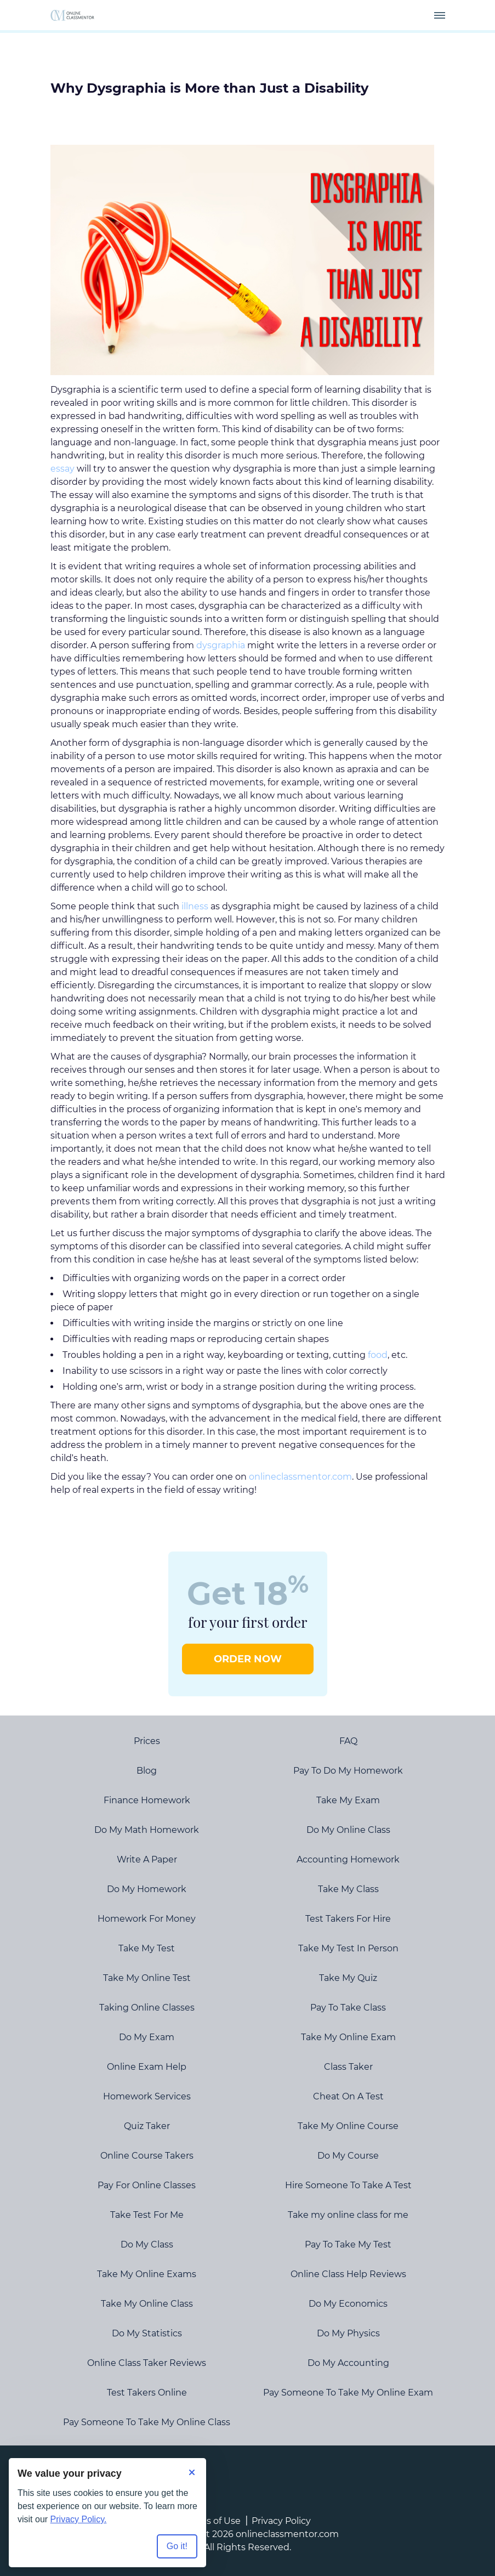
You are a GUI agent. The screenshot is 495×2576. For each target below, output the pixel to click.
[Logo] (72, 15)
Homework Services (147, 2096)
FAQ (348, 1741)
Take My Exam (348, 1800)
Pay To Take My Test (348, 2244)
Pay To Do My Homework (348, 1770)
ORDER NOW (248, 1659)
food (378, 1355)
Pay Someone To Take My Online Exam (348, 2392)
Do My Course (348, 2155)
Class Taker (348, 2067)
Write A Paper (147, 1859)
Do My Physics (348, 2333)
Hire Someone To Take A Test (348, 2185)
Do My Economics (348, 2303)
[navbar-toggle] (439, 15)
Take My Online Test (147, 1978)
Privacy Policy (281, 2521)
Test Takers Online (147, 2392)
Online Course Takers (147, 2155)
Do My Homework (146, 1889)
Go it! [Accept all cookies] (177, 2546)
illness (194, 906)
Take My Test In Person (348, 1948)
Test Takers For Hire (348, 1918)
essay (62, 468)
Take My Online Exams (146, 2274)
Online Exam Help (146, 2067)
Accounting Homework (348, 1859)
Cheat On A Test (348, 2096)
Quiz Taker (147, 2126)
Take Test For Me (147, 2215)
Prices (147, 1741)
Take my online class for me (348, 2215)
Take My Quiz (348, 1978)
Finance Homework (147, 1800)
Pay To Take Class (348, 2007)
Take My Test (146, 1948)
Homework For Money (147, 1918)
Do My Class (147, 2244)
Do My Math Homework (146, 1830)
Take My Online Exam (348, 2037)
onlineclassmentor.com (300, 1476)
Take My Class (348, 1889)
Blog (146, 1770)
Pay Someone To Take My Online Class (146, 2422)
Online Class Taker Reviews (146, 2363)
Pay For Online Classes (147, 2185)
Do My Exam (146, 2037)
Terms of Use (212, 2521)
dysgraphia (220, 645)
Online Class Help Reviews (348, 2274)
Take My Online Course (348, 2126)
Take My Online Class (147, 2303)
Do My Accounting (348, 2363)
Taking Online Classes (147, 2007)
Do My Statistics (147, 2333)
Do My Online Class (348, 1830)
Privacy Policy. (78, 2519)
